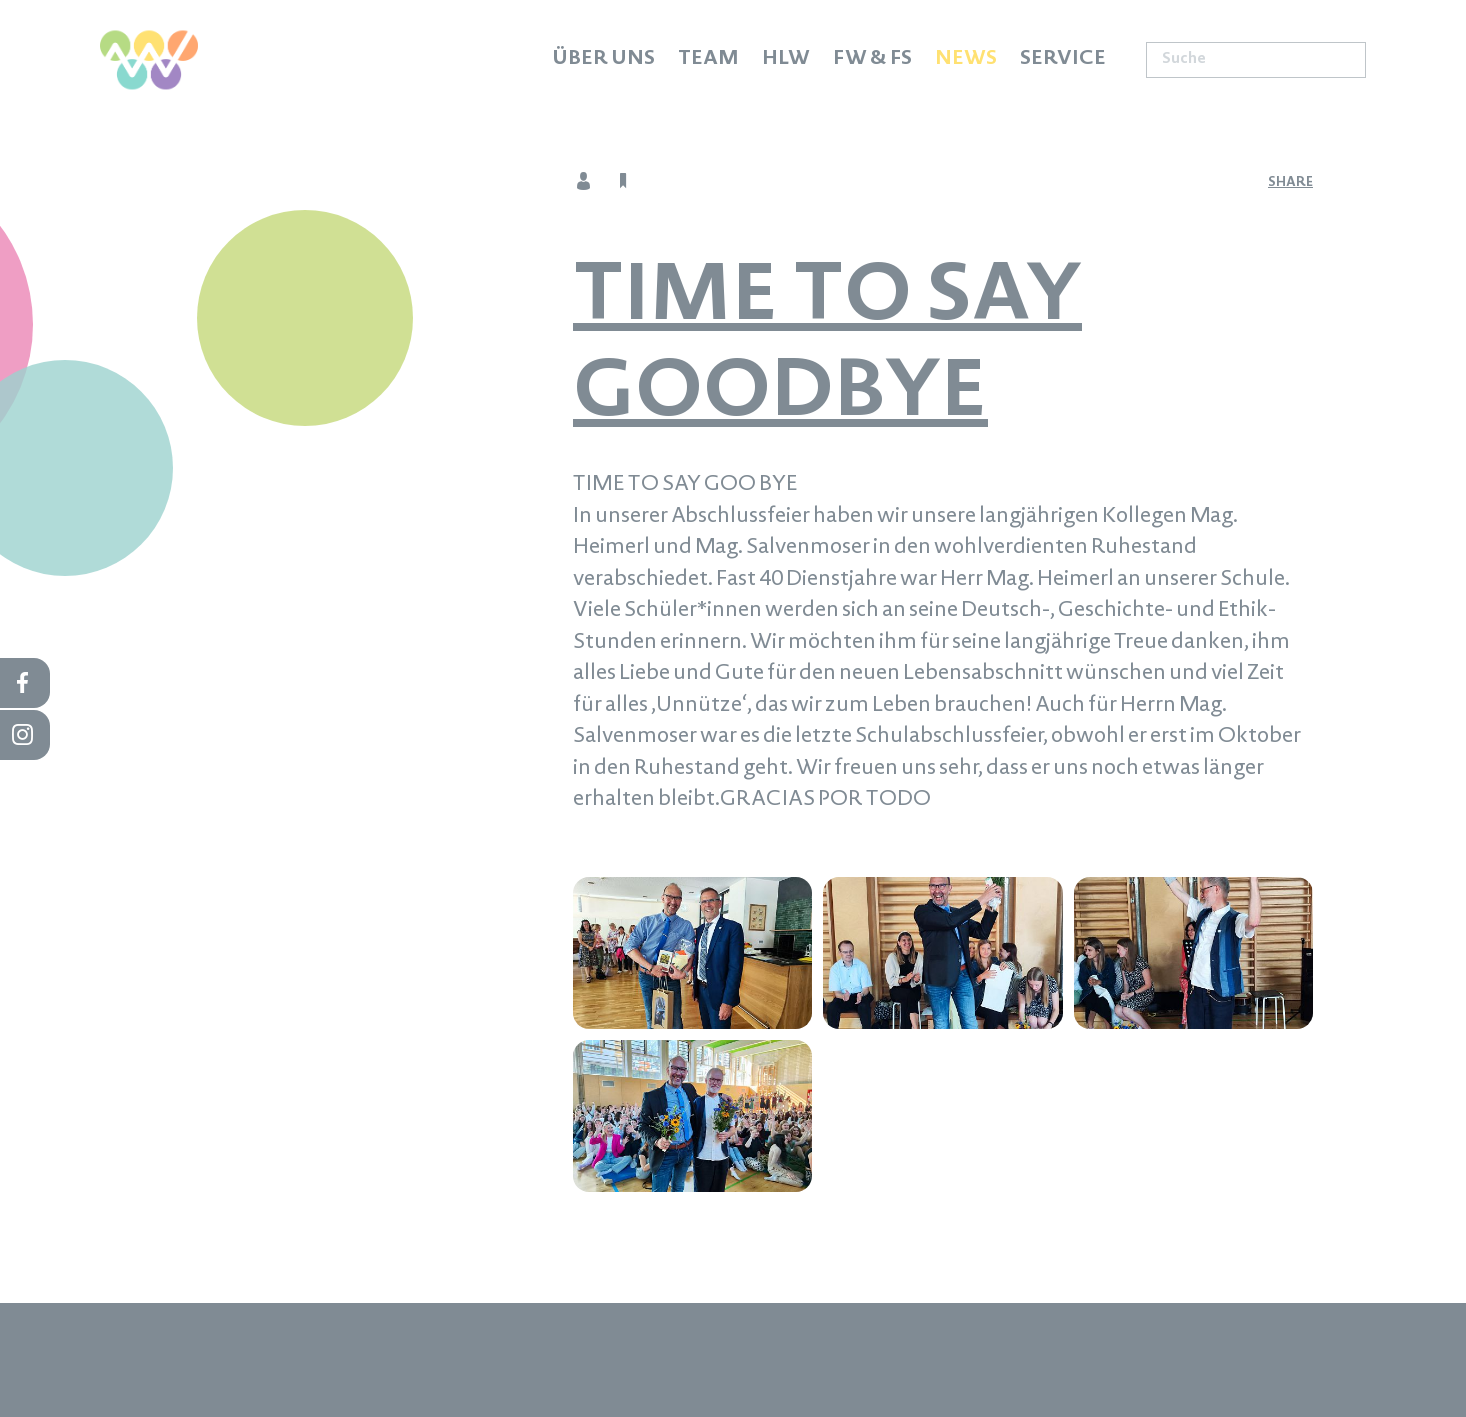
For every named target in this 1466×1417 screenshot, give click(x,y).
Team (708, 60)
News (966, 60)
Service (1063, 60)
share (1290, 183)
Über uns (603, 60)
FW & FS (872, 60)
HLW (786, 60)
